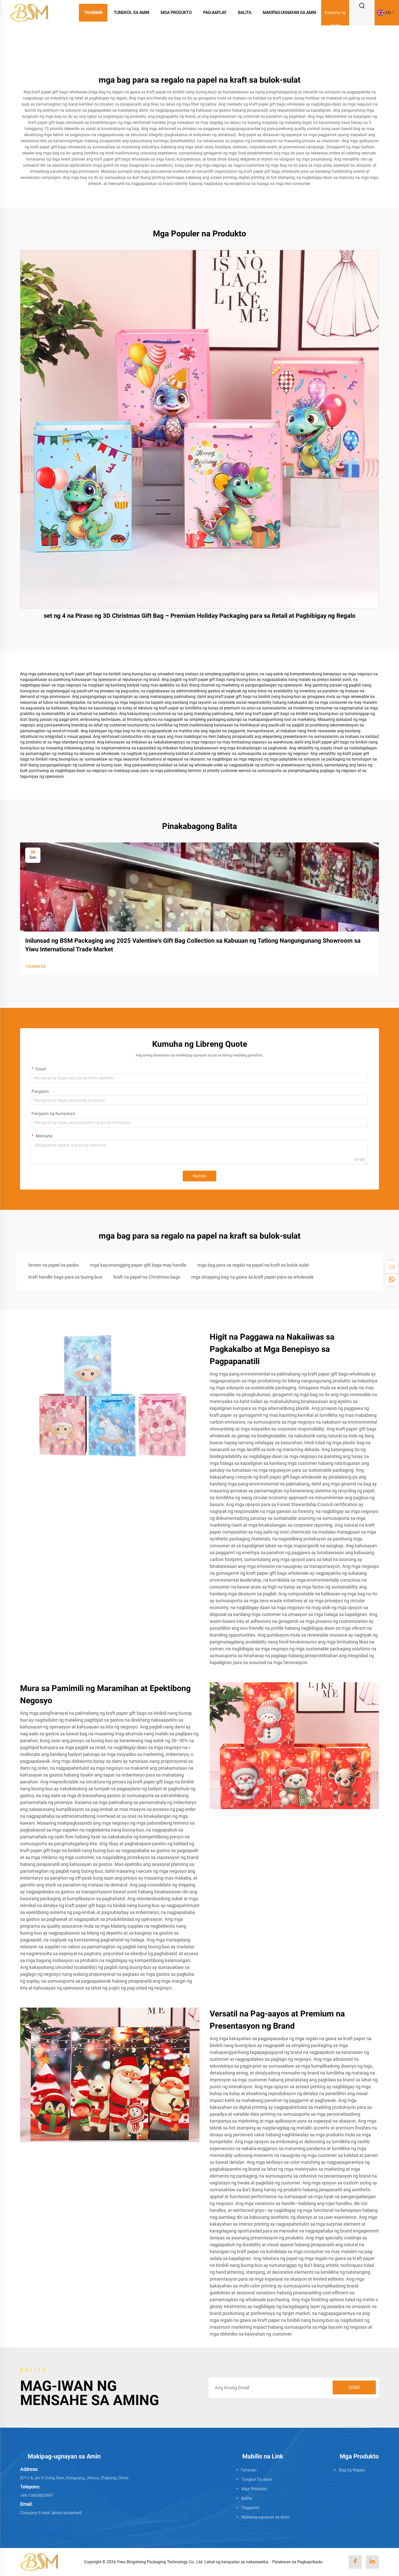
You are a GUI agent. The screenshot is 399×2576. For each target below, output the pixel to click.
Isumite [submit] (199, 1175)
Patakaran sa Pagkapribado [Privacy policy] (297, 2561)
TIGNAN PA (35, 966)
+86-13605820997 (36, 2495)
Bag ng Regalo (352, 2470)
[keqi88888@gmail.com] (66, 2512)
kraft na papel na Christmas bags (146, 1277)
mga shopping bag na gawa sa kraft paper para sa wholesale (252, 1277)
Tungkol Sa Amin (131, 12)
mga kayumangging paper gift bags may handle (138, 1265)
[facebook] (355, 2562)
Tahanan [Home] (93, 12)
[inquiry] (392, 1267)
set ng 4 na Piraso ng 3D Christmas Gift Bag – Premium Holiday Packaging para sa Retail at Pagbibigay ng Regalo (199, 615)
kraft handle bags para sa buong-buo (65, 1277)
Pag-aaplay (214, 12)
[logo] (29, 12)
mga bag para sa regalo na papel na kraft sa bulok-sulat (253, 1265)
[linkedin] (372, 2562)
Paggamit (250, 2507)
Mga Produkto (176, 12)
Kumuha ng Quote (335, 14)
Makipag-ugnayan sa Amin (289, 12)
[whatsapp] (392, 1279)
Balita (244, 12)
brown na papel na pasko (53, 1265)
